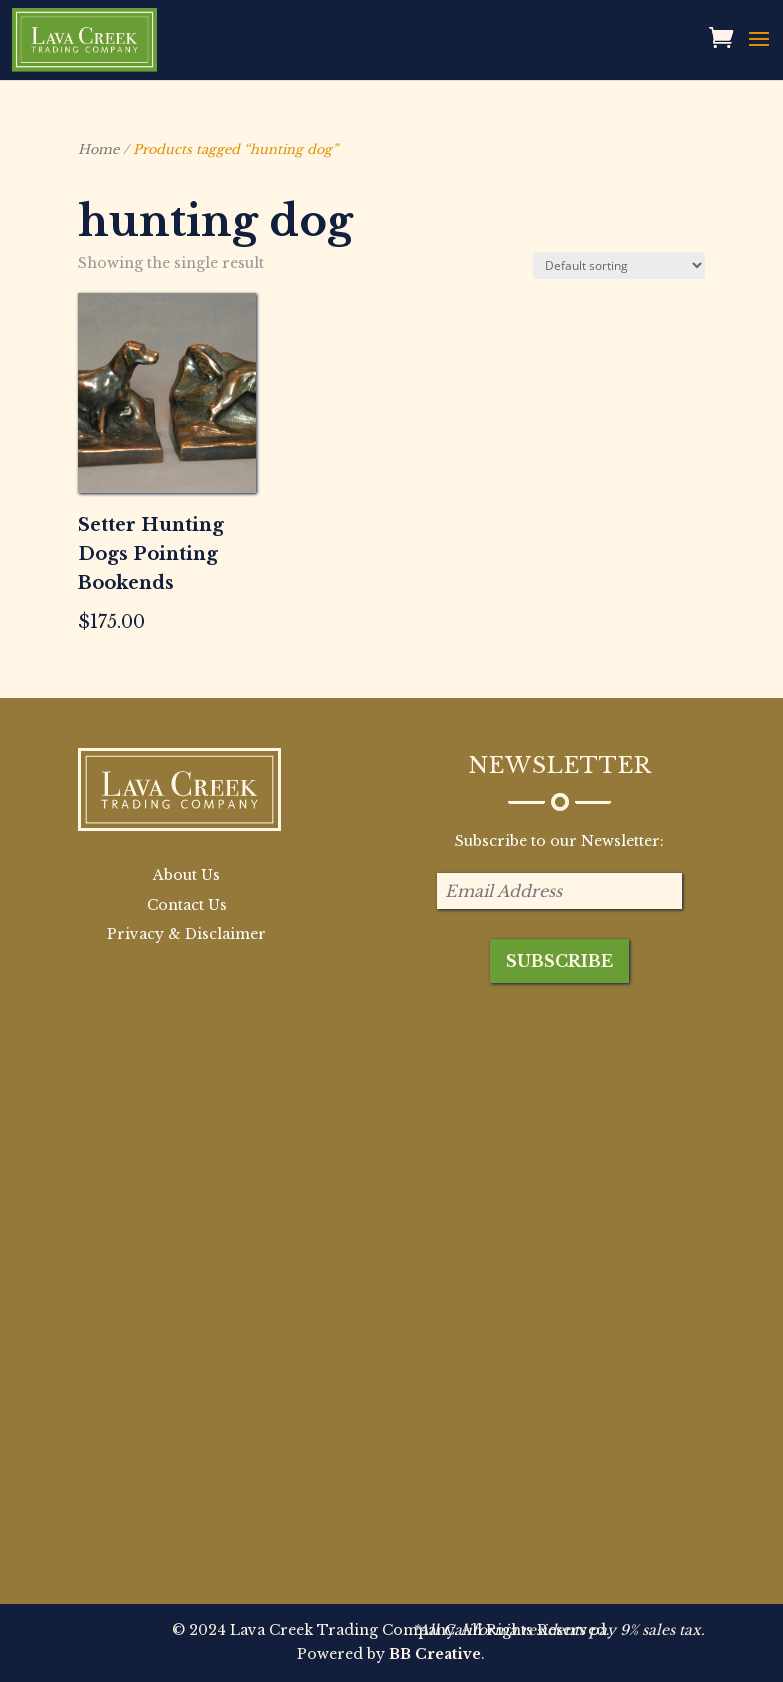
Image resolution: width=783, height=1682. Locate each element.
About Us (186, 875)
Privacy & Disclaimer (186, 934)
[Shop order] (619, 265)
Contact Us (187, 905)
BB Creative (435, 1654)
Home (98, 149)
